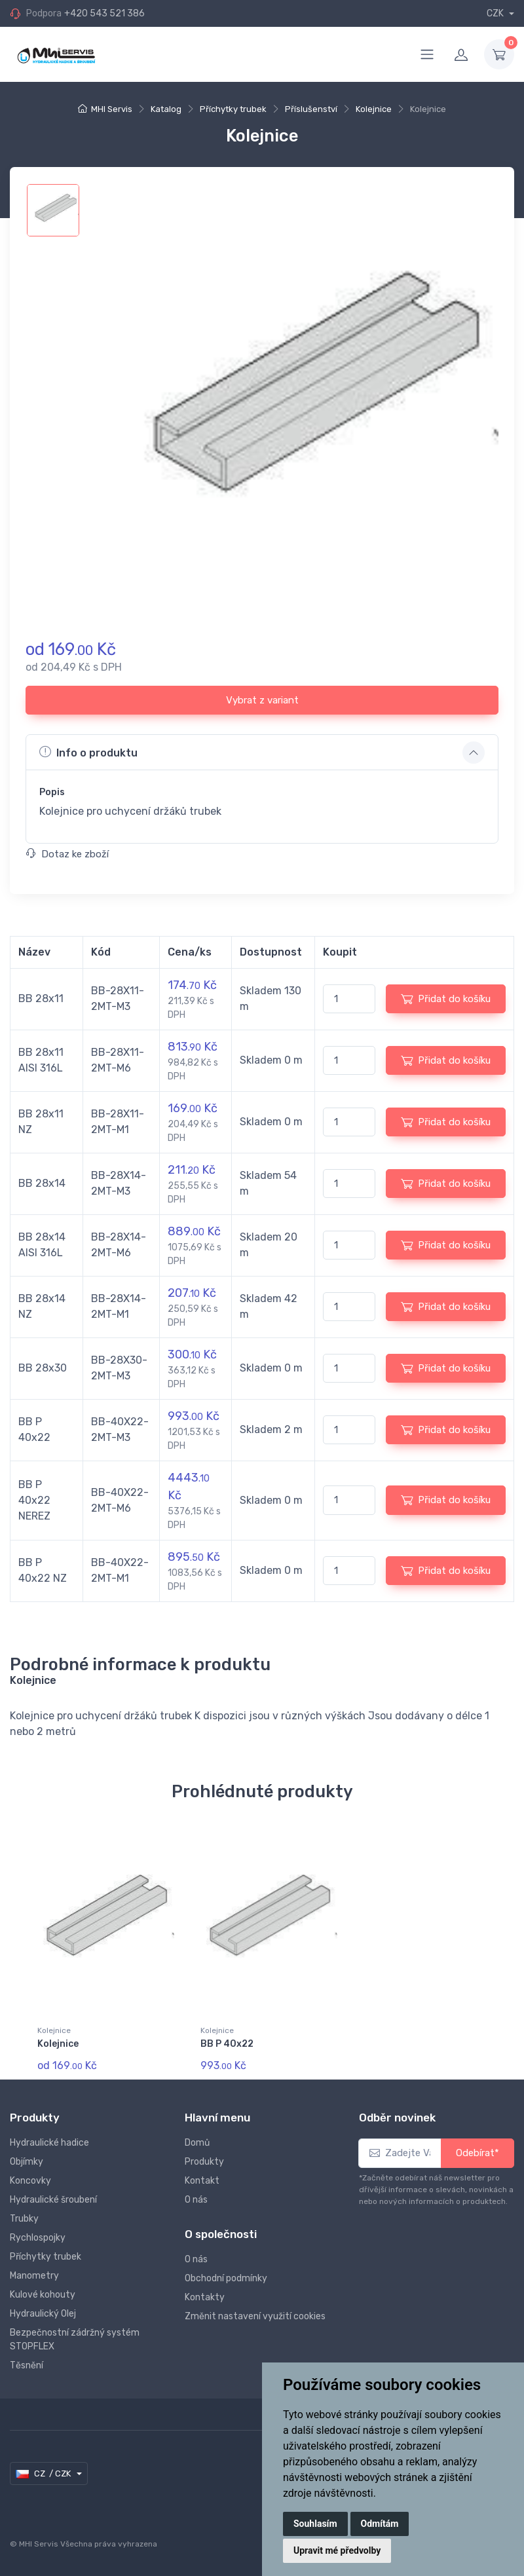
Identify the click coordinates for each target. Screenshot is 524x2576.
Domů (197, 2142)
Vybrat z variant (262, 700)
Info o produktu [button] (88, 751)
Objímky (26, 2161)
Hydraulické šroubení (53, 2199)
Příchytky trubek (233, 109)
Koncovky (30, 2180)
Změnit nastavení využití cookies (255, 2316)
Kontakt (202, 2180)
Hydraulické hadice (49, 2142)
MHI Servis (111, 109)
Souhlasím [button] (315, 2523)
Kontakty (205, 2297)
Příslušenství (311, 109)
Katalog (166, 109)
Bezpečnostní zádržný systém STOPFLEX (75, 2339)
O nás (196, 2199)
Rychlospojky (38, 2237)
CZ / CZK (44, 2474)
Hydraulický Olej (43, 2313)
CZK (496, 13)
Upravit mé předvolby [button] (337, 2550)
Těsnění (26, 2365)
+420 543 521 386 (104, 13)
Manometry (34, 2275)
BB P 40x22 (226, 2043)
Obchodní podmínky (226, 2278)
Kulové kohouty (42, 2294)
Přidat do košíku (446, 999)
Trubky (24, 2218)
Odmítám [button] (380, 2523)
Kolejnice (374, 109)
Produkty (204, 2161)
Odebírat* (477, 2153)
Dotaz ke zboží (67, 854)
